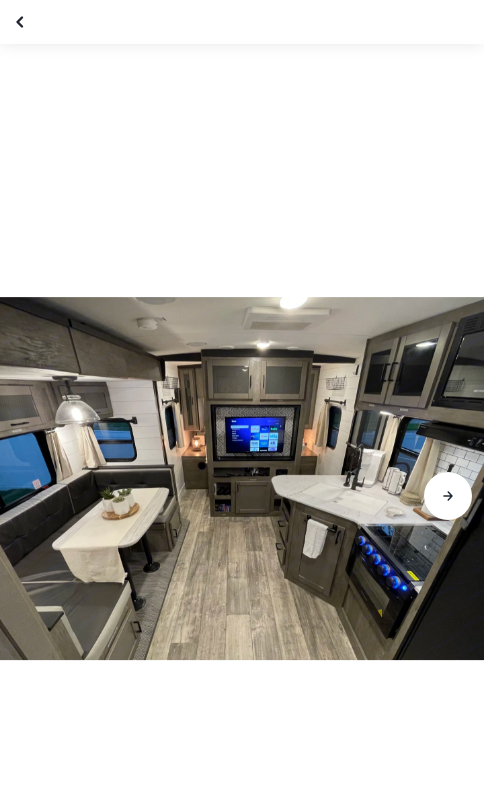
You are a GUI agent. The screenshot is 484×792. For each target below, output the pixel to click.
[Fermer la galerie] (22, 22)
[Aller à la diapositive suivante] (448, 496)
